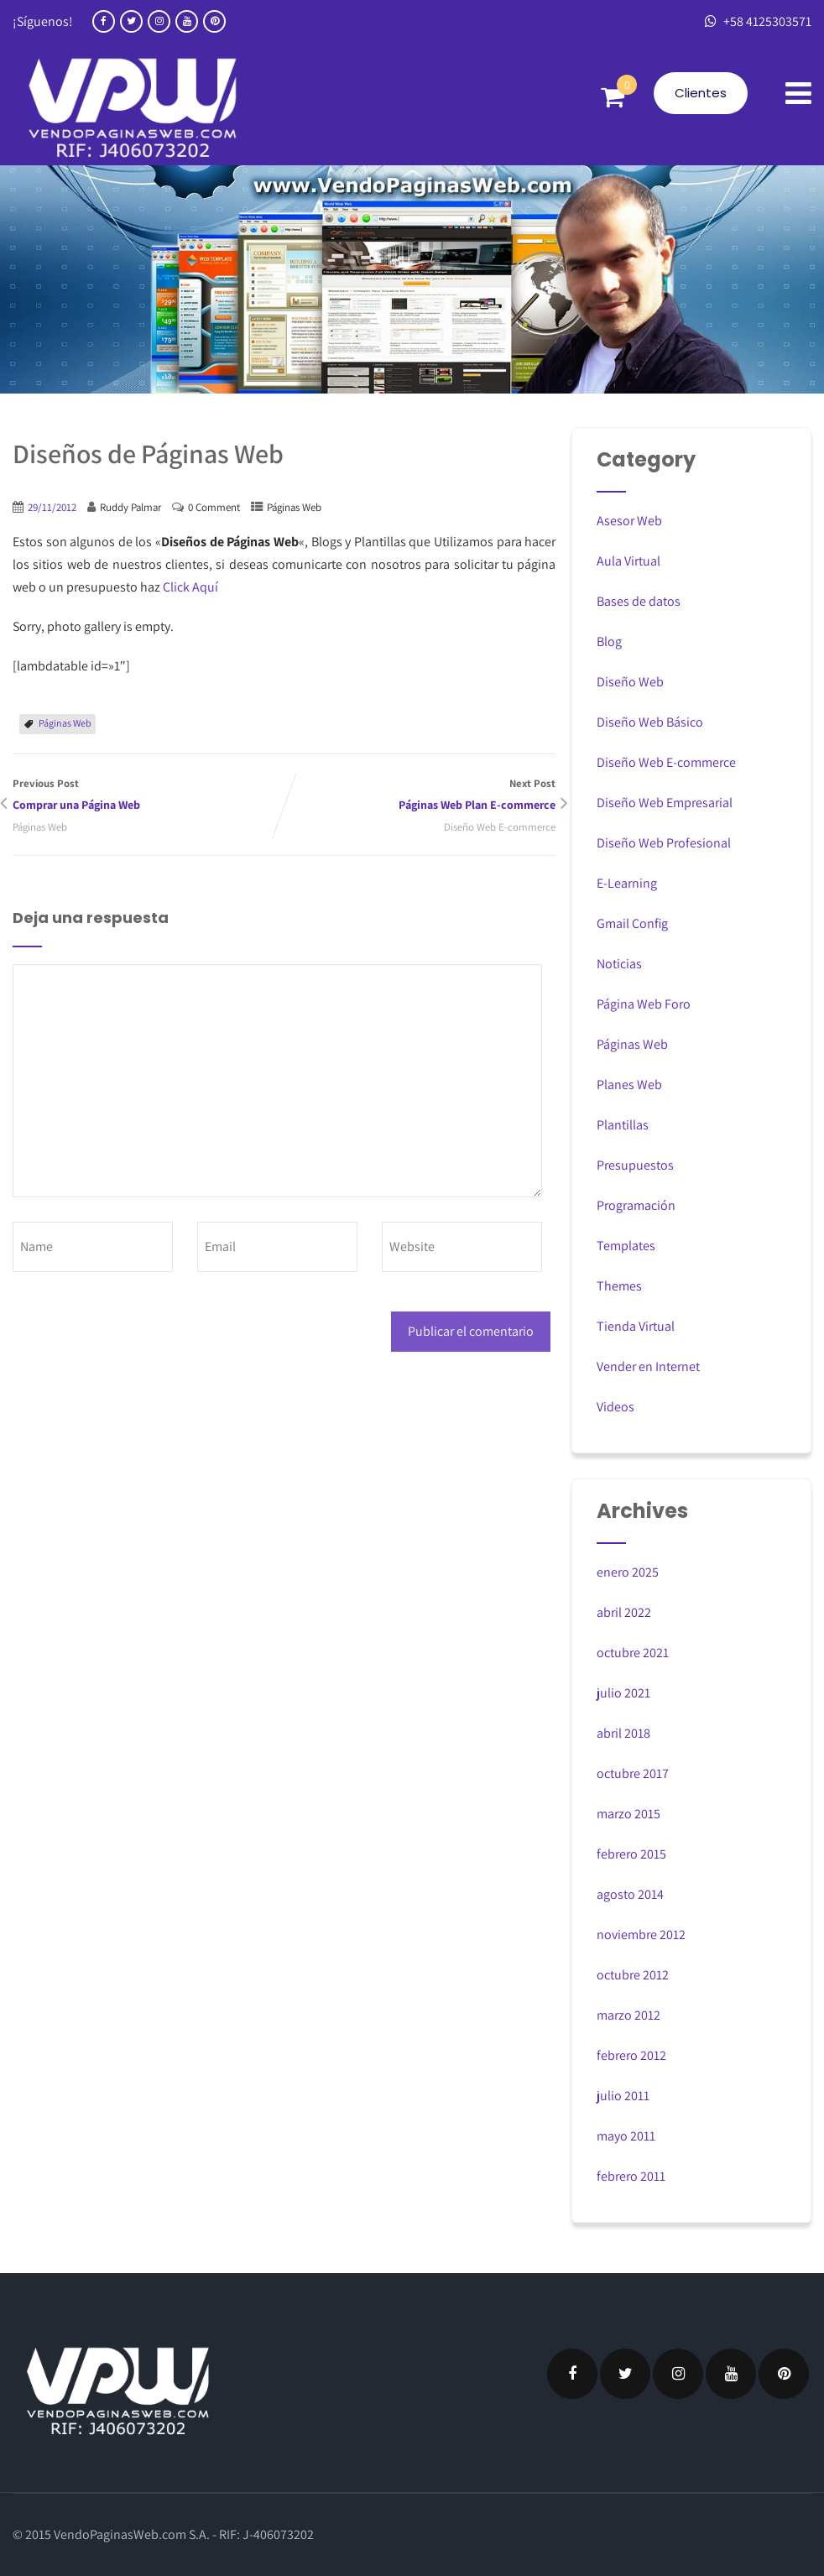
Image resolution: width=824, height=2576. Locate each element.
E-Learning (627, 883)
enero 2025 (628, 1572)
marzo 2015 (628, 1813)
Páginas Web (294, 507)
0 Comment (214, 507)
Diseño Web (630, 682)
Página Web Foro (644, 1004)
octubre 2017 (633, 1773)
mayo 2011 (626, 2136)
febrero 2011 (631, 2176)
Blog (609, 641)
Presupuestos (635, 1165)
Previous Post (148, 796)
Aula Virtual (628, 561)
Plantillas (623, 1125)
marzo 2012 (628, 2015)
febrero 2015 (631, 1854)
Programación (636, 1205)
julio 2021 (623, 1693)
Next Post (420, 796)
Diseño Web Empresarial (665, 802)
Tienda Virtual (636, 1326)
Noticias (619, 964)
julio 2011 (623, 2095)
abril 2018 (623, 1733)
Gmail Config (632, 923)
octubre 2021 (633, 1652)
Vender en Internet (648, 1366)
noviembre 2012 (641, 1934)
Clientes (701, 93)
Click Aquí (190, 587)
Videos (615, 1407)
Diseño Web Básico (650, 722)
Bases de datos (639, 601)
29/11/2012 (52, 507)
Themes (619, 1286)
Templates (626, 1245)
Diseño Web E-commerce (499, 827)
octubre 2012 (633, 1975)
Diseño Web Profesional (664, 843)
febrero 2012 (631, 2055)
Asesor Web (629, 520)
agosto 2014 (630, 1894)
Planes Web (629, 1084)
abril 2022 (624, 1612)
